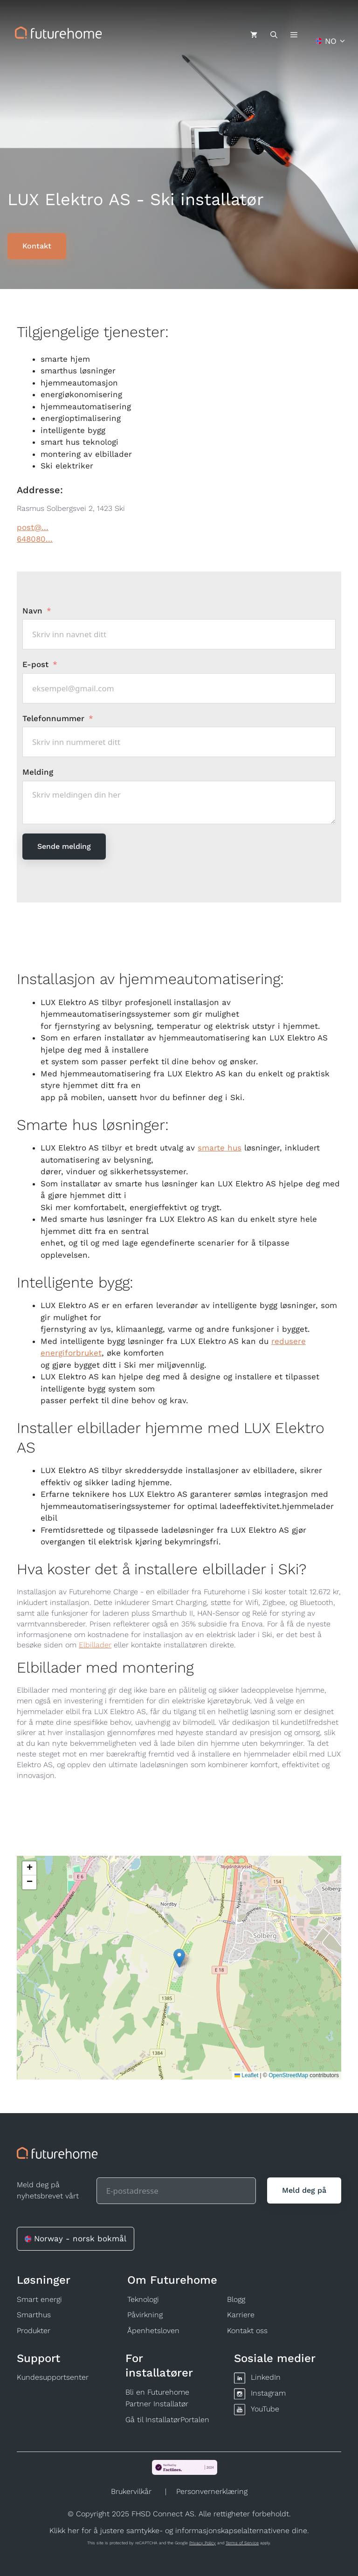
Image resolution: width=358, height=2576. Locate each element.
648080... (35, 539)
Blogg (236, 2299)
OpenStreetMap (288, 2075)
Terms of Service (242, 2543)
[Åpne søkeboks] (274, 35)
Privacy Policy (202, 2543)
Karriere (241, 2314)
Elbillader (95, 1644)
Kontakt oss (247, 2330)
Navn (32, 610)
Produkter (33, 2330)
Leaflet (246, 2075)
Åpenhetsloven (153, 2330)
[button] (179, 1958)
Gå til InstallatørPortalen (167, 2419)
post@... (32, 527)
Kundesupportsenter (53, 2377)
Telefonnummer (54, 718)
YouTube (265, 2408)
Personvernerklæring (212, 2491)
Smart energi (39, 2299)
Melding (37, 772)
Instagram (268, 2393)
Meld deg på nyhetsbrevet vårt (48, 2190)
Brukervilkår (131, 2491)
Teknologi (143, 2299)
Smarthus (34, 2314)
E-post (35, 664)
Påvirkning (145, 2314)
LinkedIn (266, 2377)
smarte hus (219, 1147)
